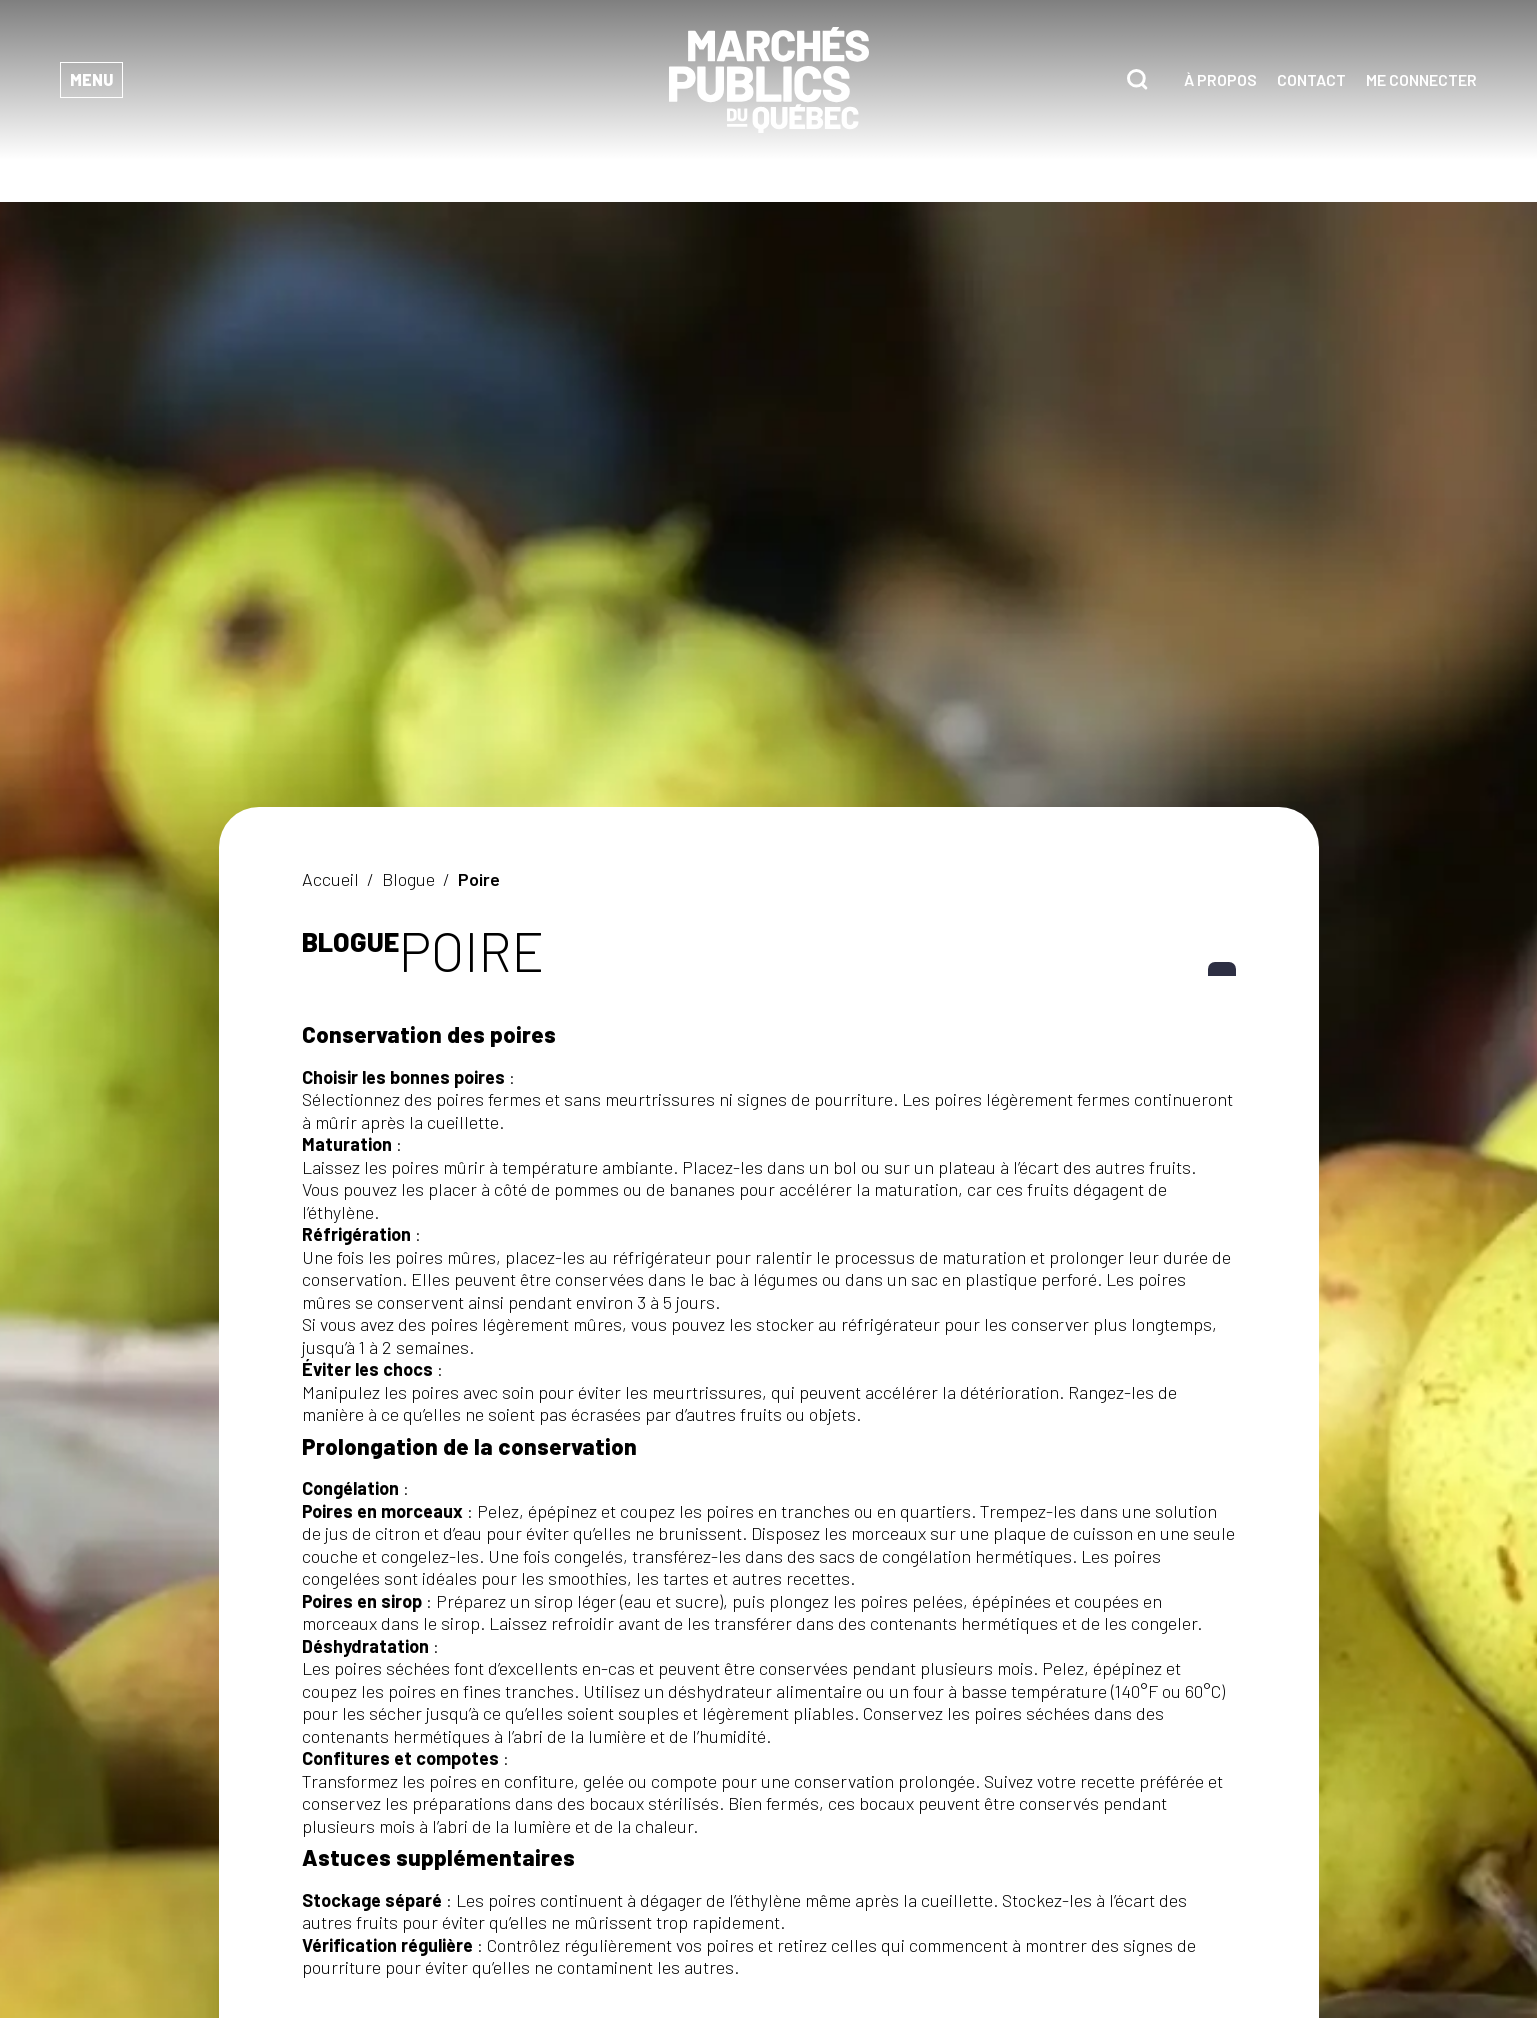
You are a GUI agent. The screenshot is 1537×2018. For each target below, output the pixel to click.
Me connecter (1421, 79)
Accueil (330, 879)
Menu (91, 79)
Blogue (408, 879)
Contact (1311, 79)
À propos (1220, 79)
